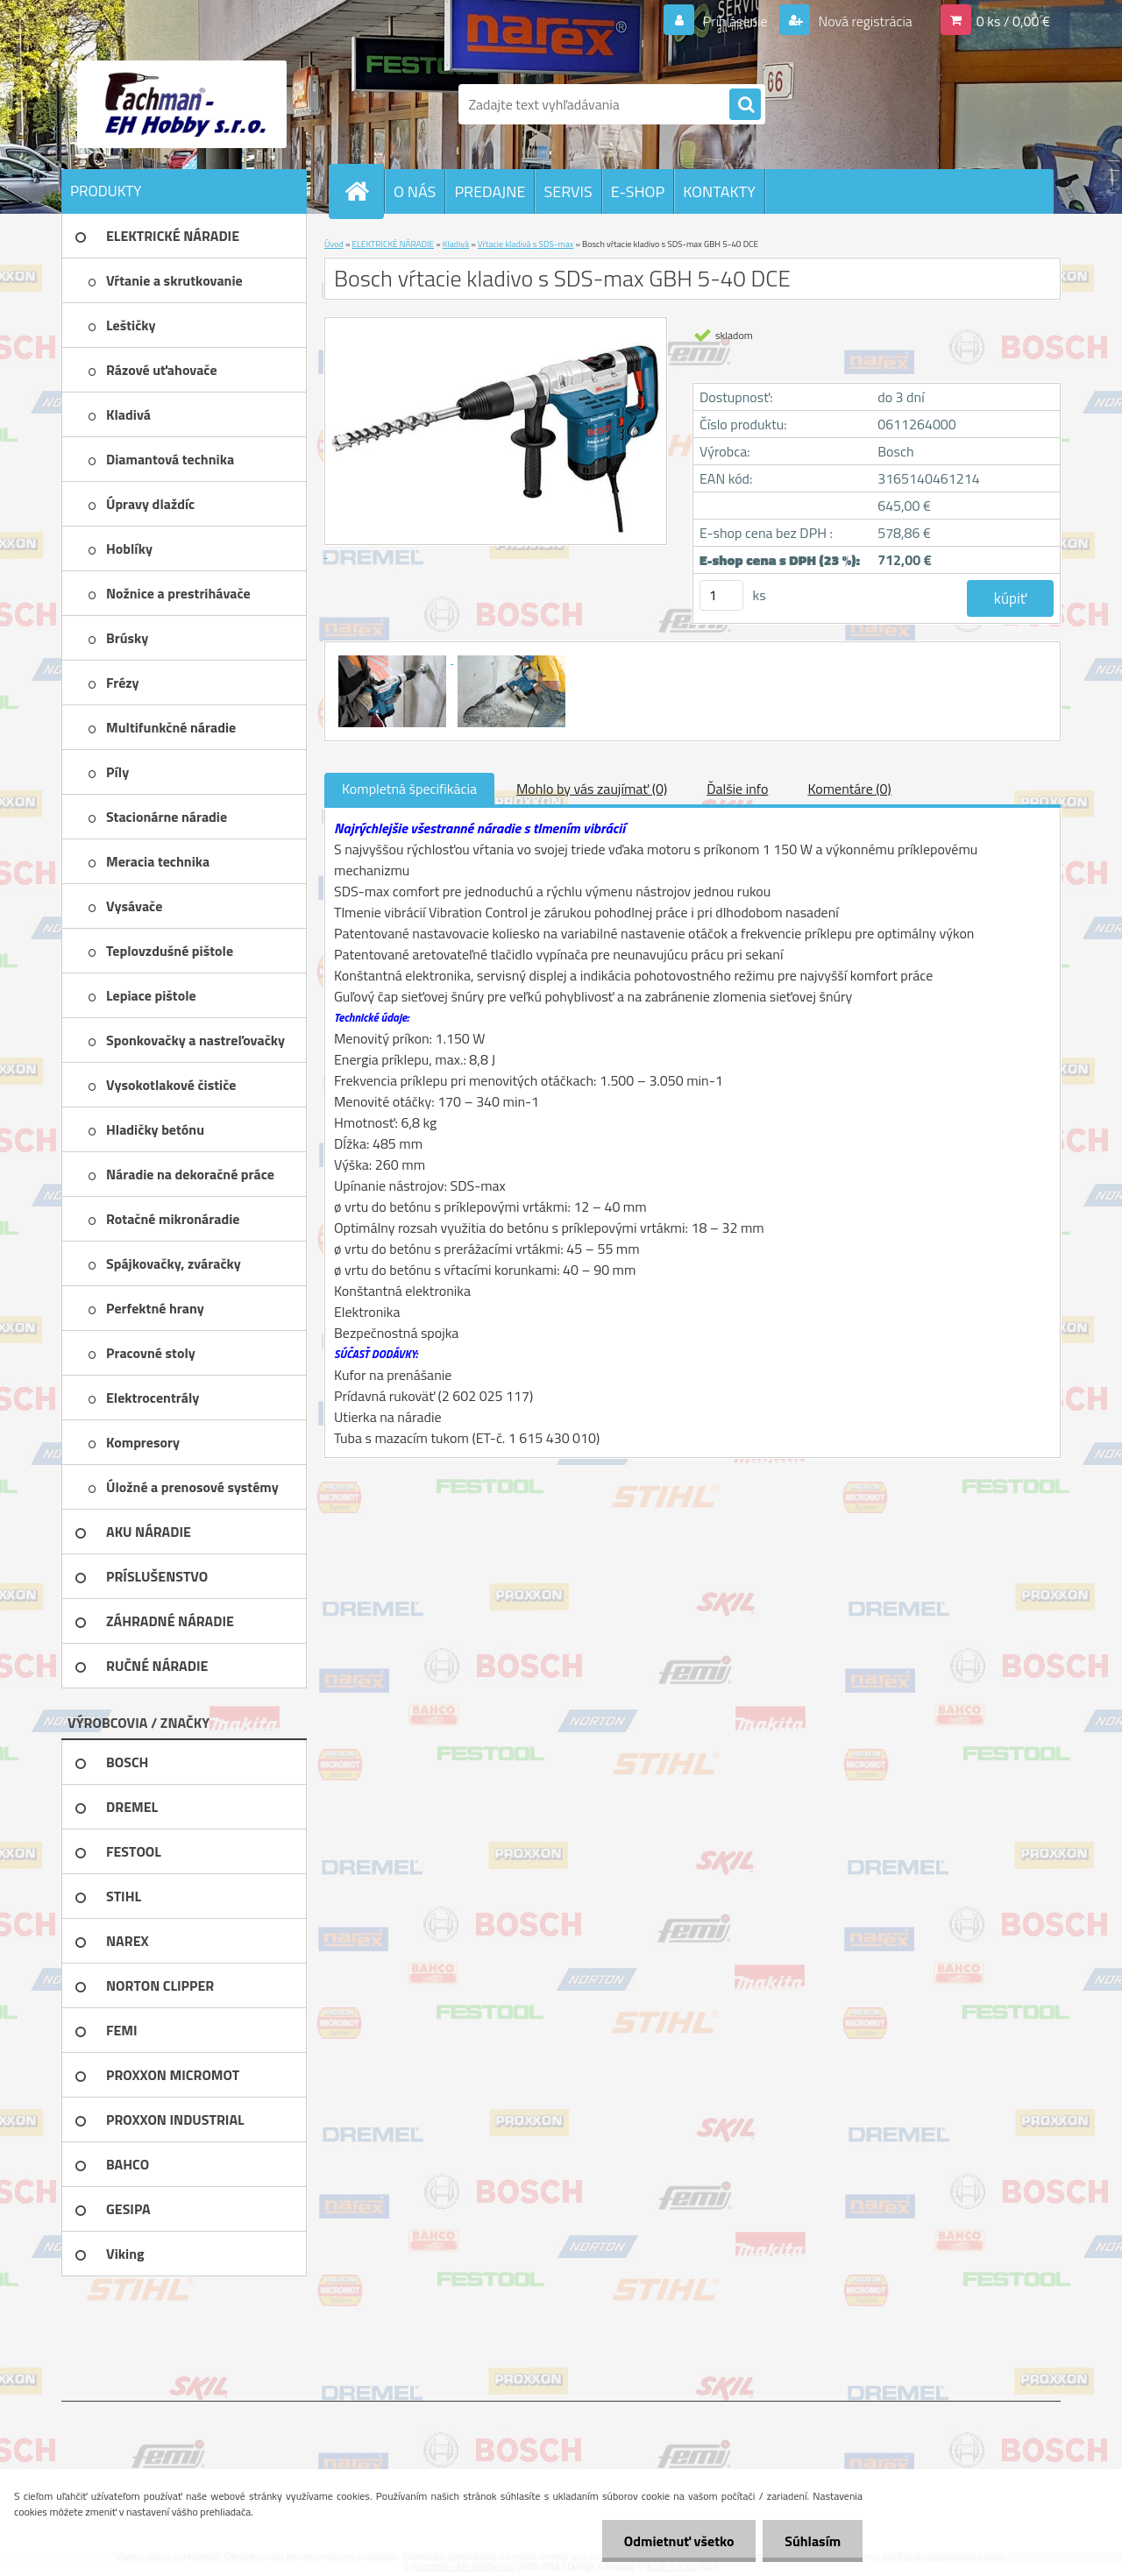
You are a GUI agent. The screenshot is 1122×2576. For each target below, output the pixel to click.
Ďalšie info (737, 788)
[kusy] (721, 595)
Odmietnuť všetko (678, 2540)
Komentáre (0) (849, 788)
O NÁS (415, 191)
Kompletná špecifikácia (409, 788)
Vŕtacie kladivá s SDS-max (525, 244)
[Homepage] (364, 191)
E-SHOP (637, 191)
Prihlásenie (734, 21)
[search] (745, 105)
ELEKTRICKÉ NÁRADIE (393, 244)
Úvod (334, 244)
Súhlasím (813, 2540)
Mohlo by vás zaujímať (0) (591, 788)
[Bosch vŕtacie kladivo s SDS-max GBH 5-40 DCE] (393, 658)
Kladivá (456, 244)
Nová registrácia (864, 21)
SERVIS (567, 191)
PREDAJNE (489, 191)
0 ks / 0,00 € (1013, 21)
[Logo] (181, 104)
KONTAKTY (719, 191)
